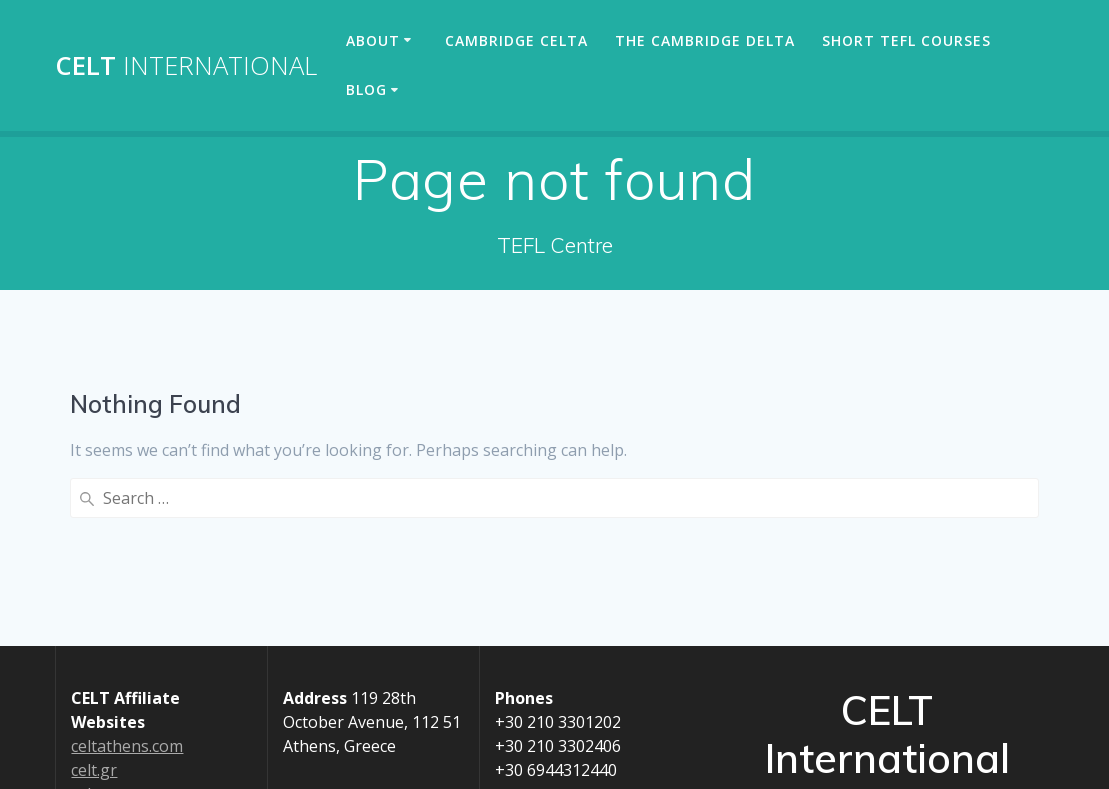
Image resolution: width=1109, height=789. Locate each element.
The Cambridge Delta (705, 40)
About (373, 40)
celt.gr (94, 770)
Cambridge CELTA (516, 40)
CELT (186, 66)
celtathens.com (127, 746)
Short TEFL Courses (906, 40)
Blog (366, 89)
